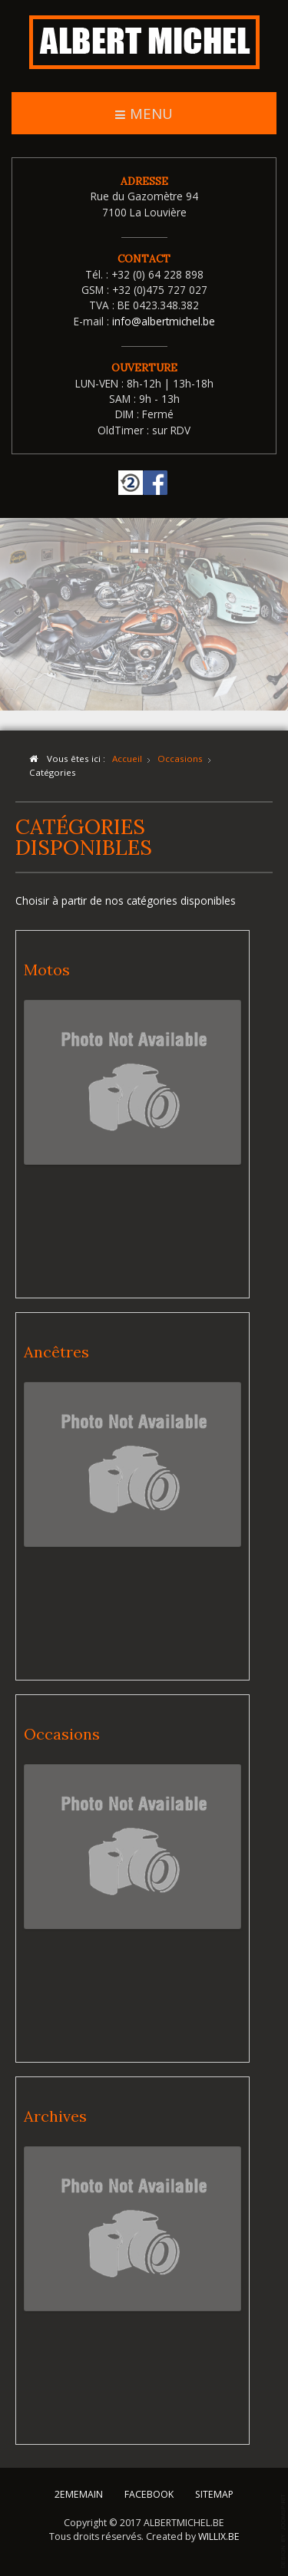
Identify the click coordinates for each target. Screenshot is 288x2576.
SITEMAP (214, 2493)
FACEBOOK (149, 2493)
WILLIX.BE (219, 2534)
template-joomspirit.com (284, 2531)
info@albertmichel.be (163, 321)
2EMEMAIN (79, 2493)
